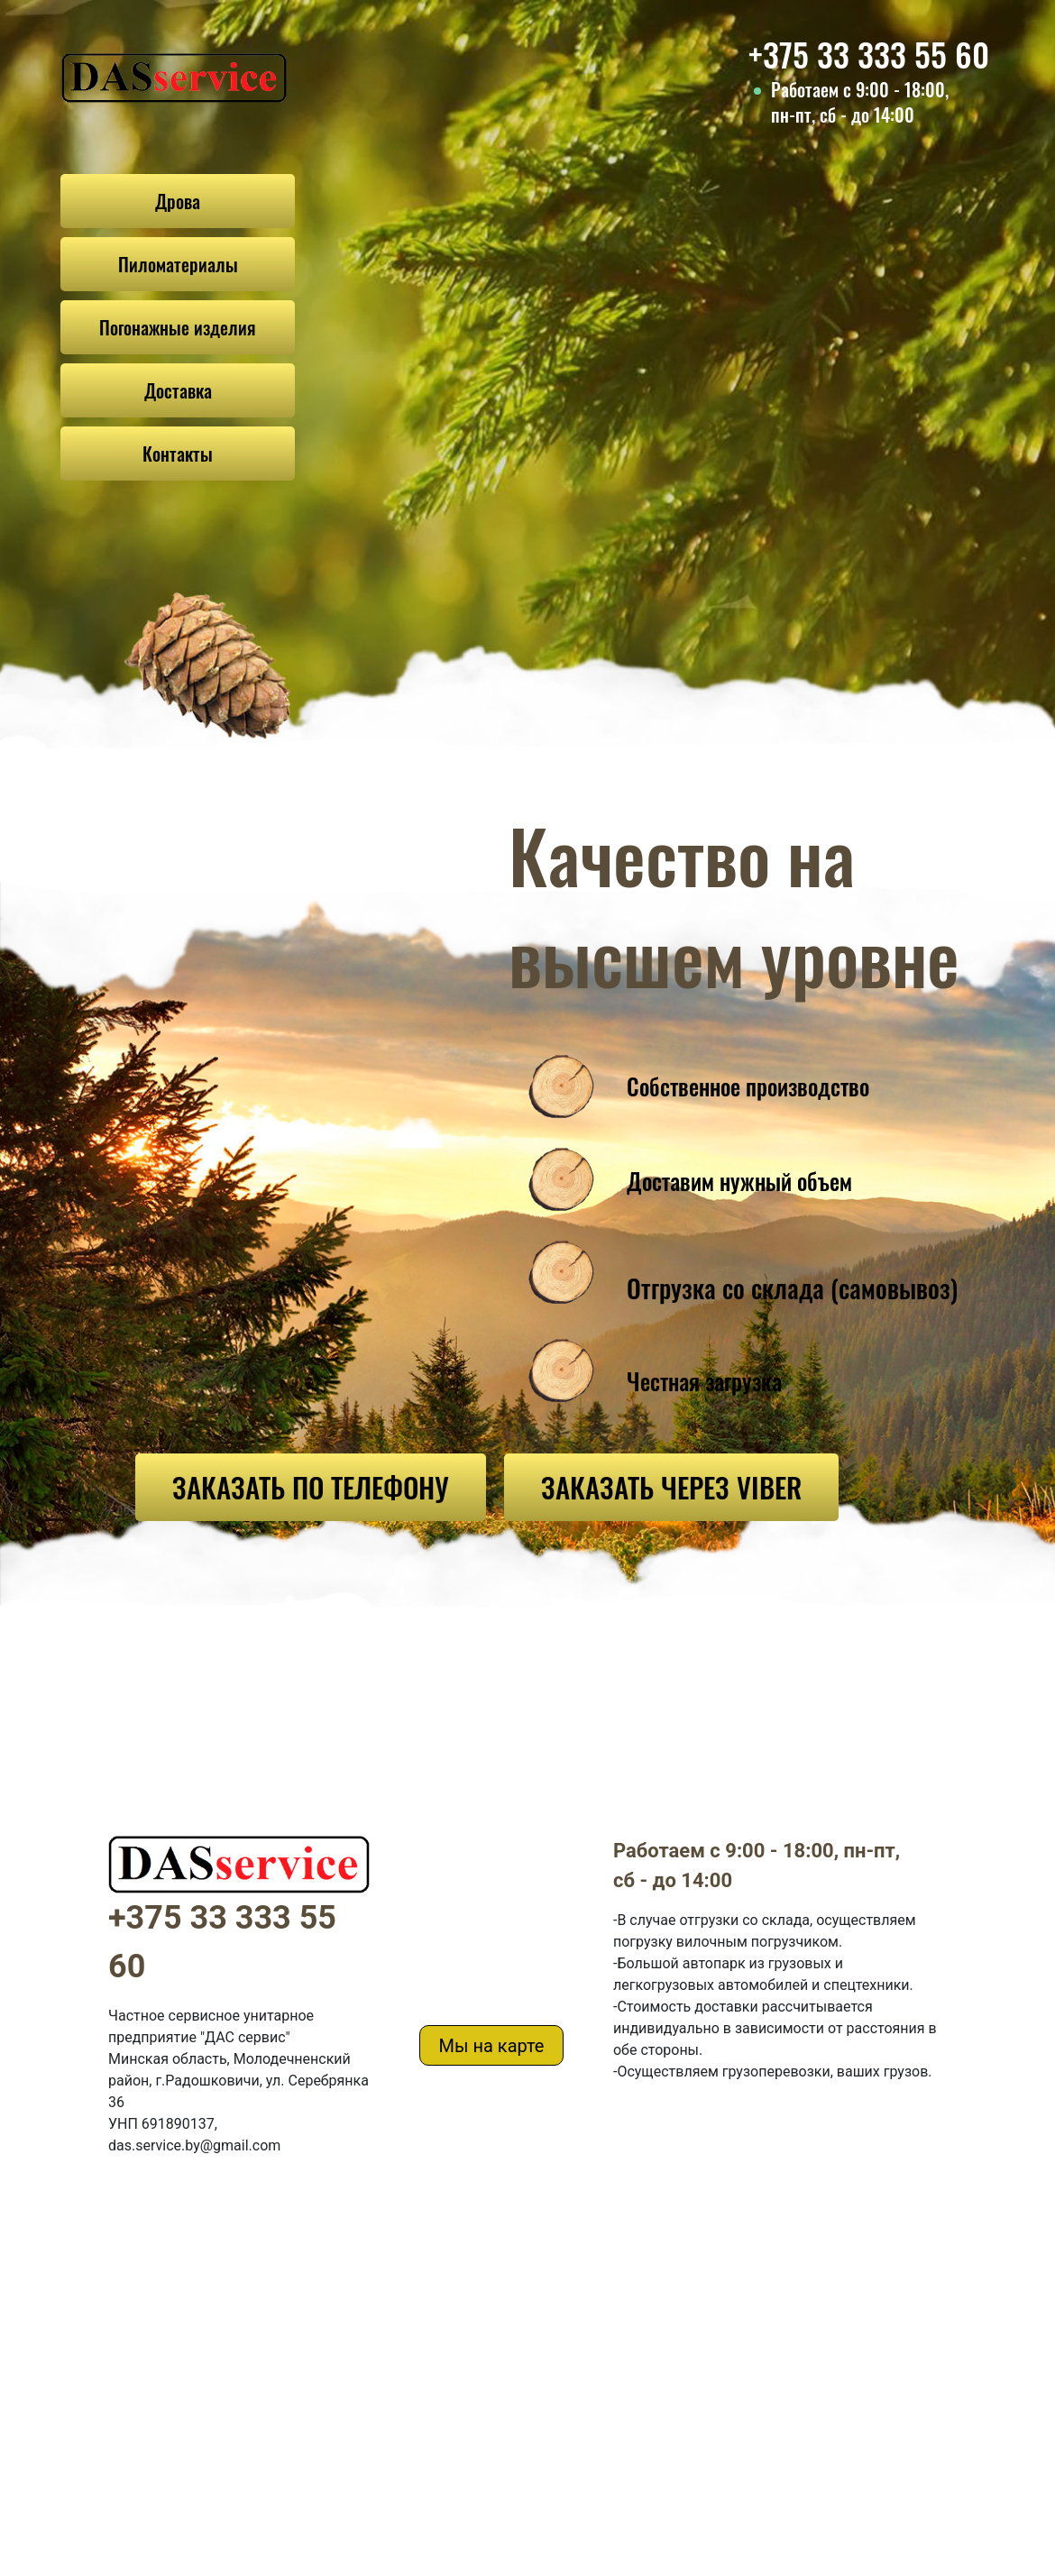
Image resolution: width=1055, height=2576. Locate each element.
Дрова (177, 201)
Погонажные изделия (177, 327)
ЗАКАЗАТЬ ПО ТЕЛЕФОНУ (310, 1487)
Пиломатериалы (178, 264)
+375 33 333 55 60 (868, 54)
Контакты (177, 453)
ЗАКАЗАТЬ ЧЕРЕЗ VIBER (671, 1487)
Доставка (178, 390)
